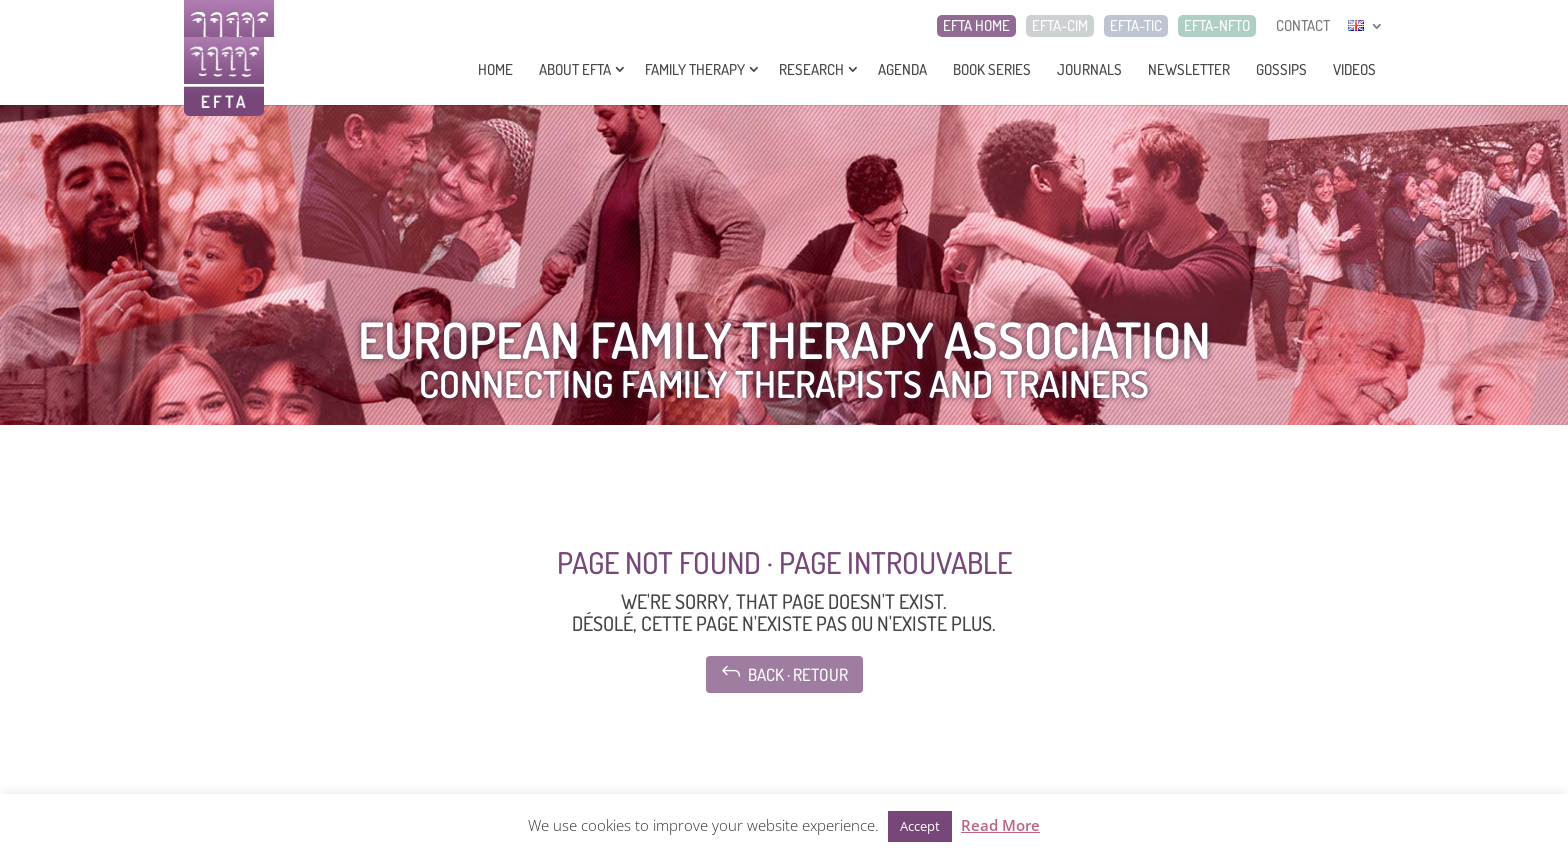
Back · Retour (784, 672)
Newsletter (1189, 69)
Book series (992, 69)
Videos (1354, 69)
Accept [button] (920, 826)
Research (811, 69)
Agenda (902, 69)
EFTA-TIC (1136, 26)
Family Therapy (695, 69)
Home (495, 69)
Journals (1089, 69)
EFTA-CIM (1060, 26)
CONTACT (1303, 26)
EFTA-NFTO (1217, 26)
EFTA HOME (976, 26)
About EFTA (575, 69)
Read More (1000, 825)
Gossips (1281, 69)
